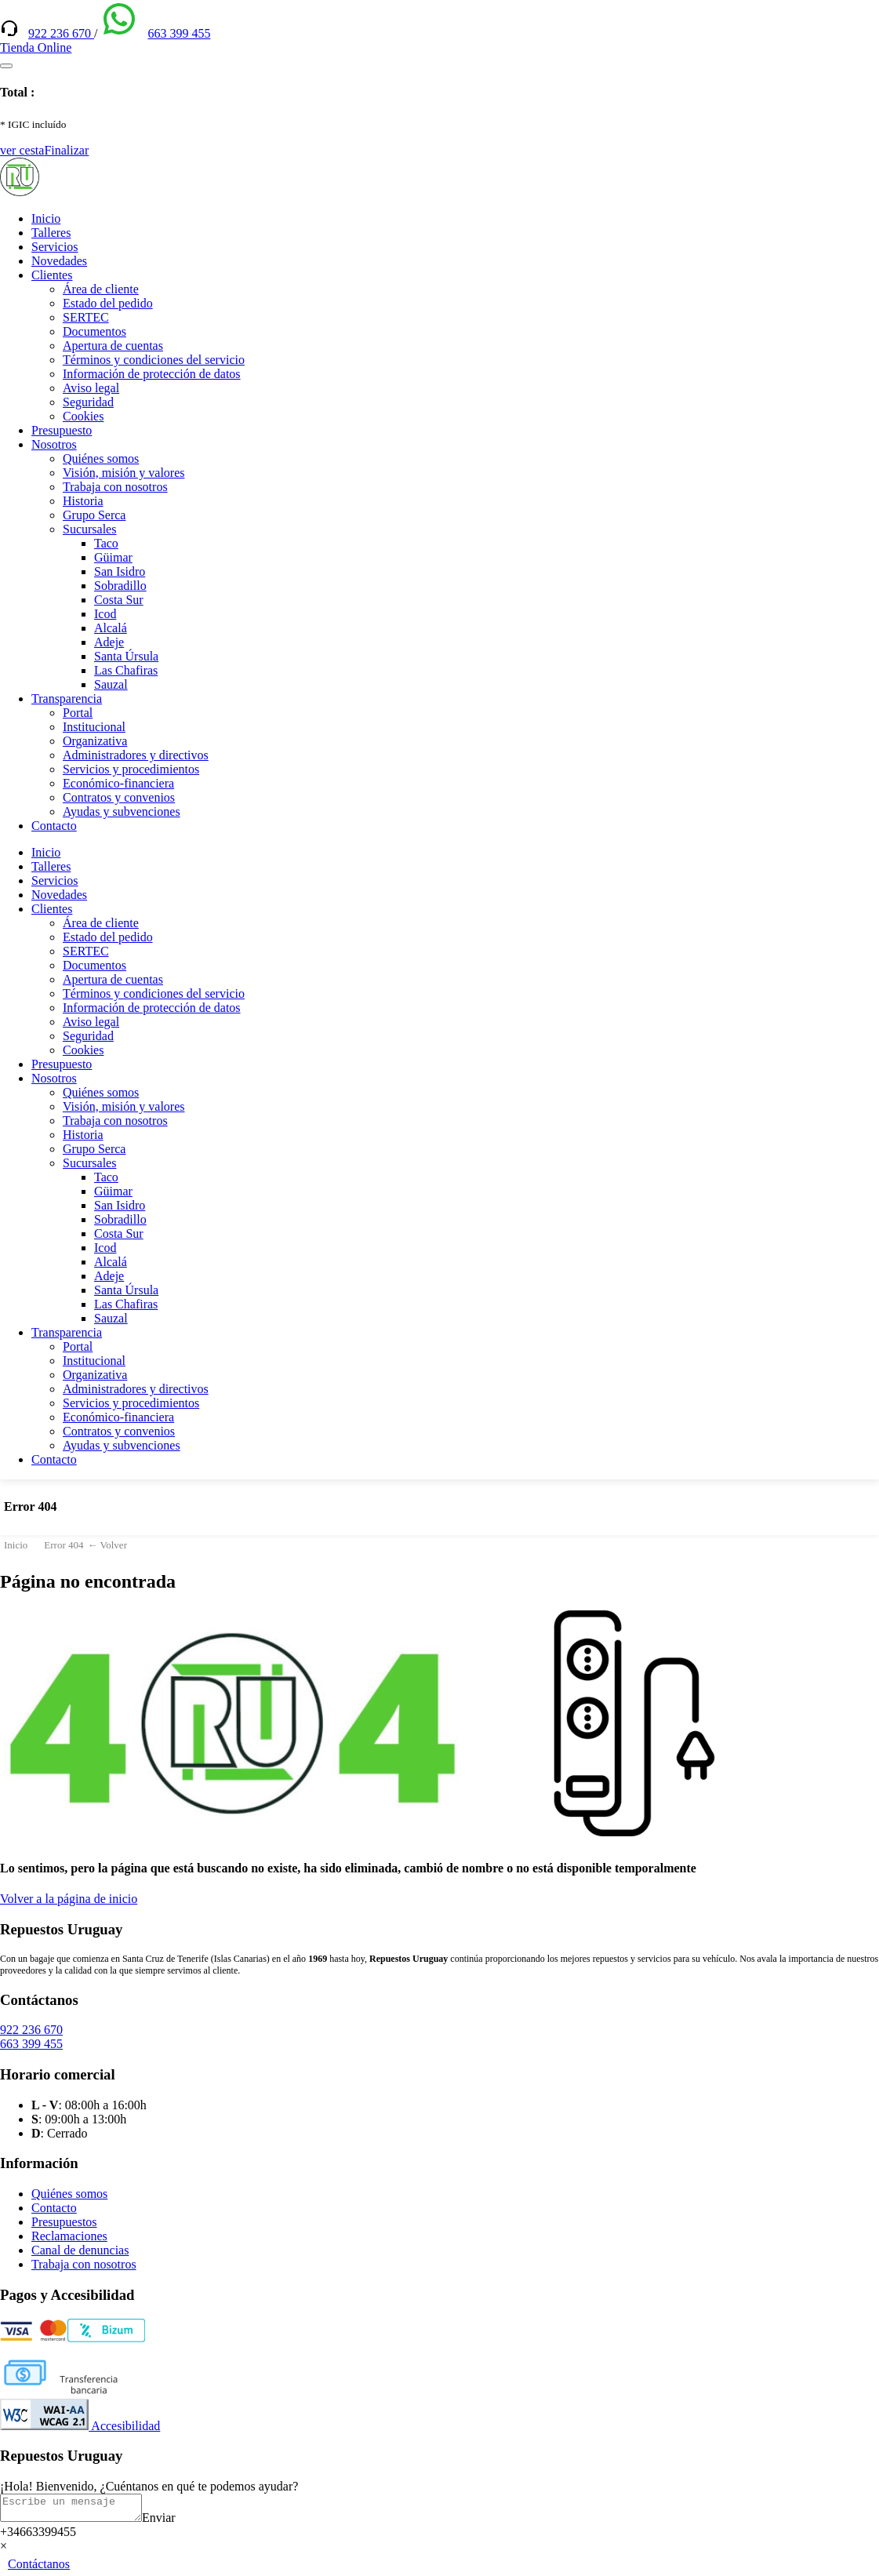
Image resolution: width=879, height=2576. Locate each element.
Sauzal (111, 684)
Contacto (54, 825)
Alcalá (110, 628)
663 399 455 (178, 33)
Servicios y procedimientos (131, 769)
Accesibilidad (80, 2425)
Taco (106, 543)
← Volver (107, 1545)
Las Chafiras (126, 670)
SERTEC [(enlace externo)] (86, 317)
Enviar (174, 2522)
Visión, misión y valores (123, 472)
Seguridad (88, 402)
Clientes (51, 275)
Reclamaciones (69, 2236)
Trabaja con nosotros (115, 486)
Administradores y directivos (136, 755)
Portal (78, 712)
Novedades (59, 260)
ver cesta (22, 150)
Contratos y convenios (119, 797)
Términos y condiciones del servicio (154, 359)
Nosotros (54, 444)
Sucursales (89, 529)
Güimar (113, 557)
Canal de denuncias (80, 2250)
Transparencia (66, 698)
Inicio (45, 218)
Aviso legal (91, 388)
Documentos (94, 331)
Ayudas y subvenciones (121, 811)
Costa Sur (118, 599)
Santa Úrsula (126, 656)
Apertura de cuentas (113, 345)
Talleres (51, 232)
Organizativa (95, 741)
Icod (105, 613)
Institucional (94, 726)
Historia (83, 501)
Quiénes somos (101, 458)
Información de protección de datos (152, 373)
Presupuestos (64, 2222)
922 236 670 (61, 33)
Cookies (83, 416)
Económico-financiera (118, 783)
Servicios (54, 246)
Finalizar (66, 150)
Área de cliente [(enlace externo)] (101, 289)
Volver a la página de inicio (68, 1898)
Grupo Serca (94, 515)
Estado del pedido (108, 303)
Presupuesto (61, 430)
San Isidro (119, 571)
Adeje (109, 642)
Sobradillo (120, 585)
